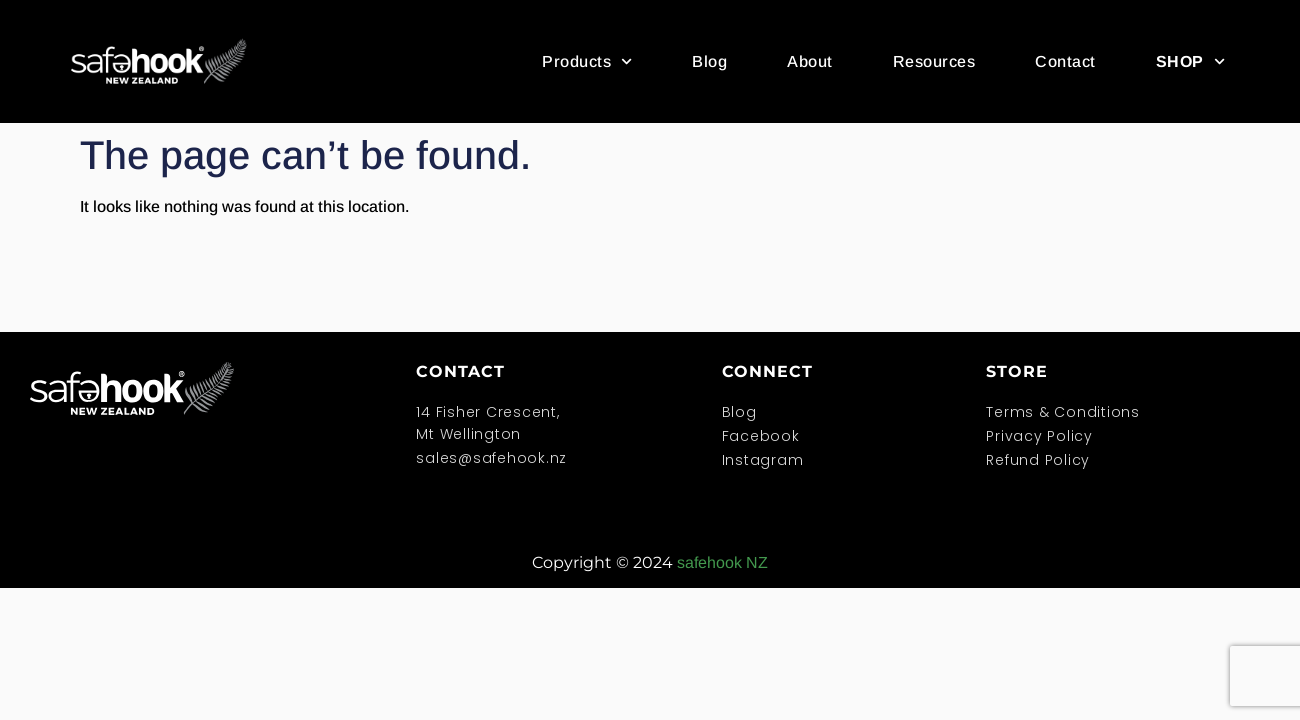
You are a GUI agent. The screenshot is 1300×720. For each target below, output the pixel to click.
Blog (709, 61)
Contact (1065, 61)
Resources (934, 61)
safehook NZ (722, 562)
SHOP (1190, 61)
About (810, 61)
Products (587, 61)
